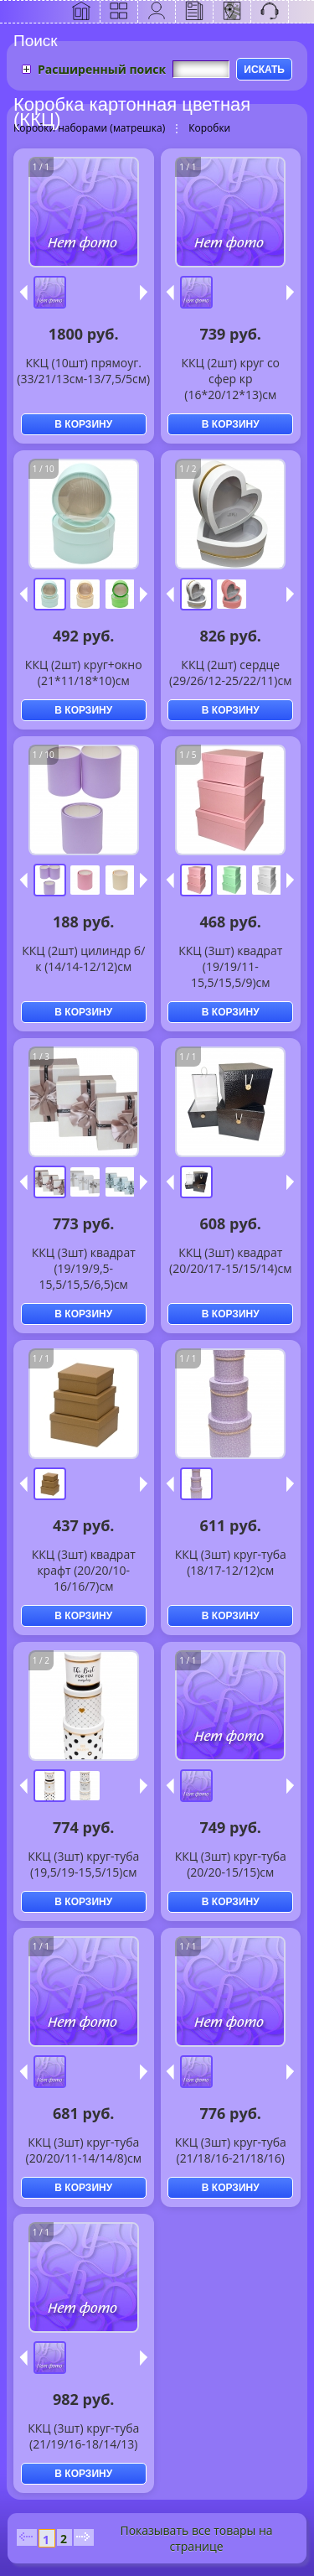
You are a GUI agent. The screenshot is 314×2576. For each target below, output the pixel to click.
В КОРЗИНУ (83, 424)
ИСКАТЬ (264, 69)
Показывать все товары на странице (196, 2538)
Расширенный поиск (102, 69)
